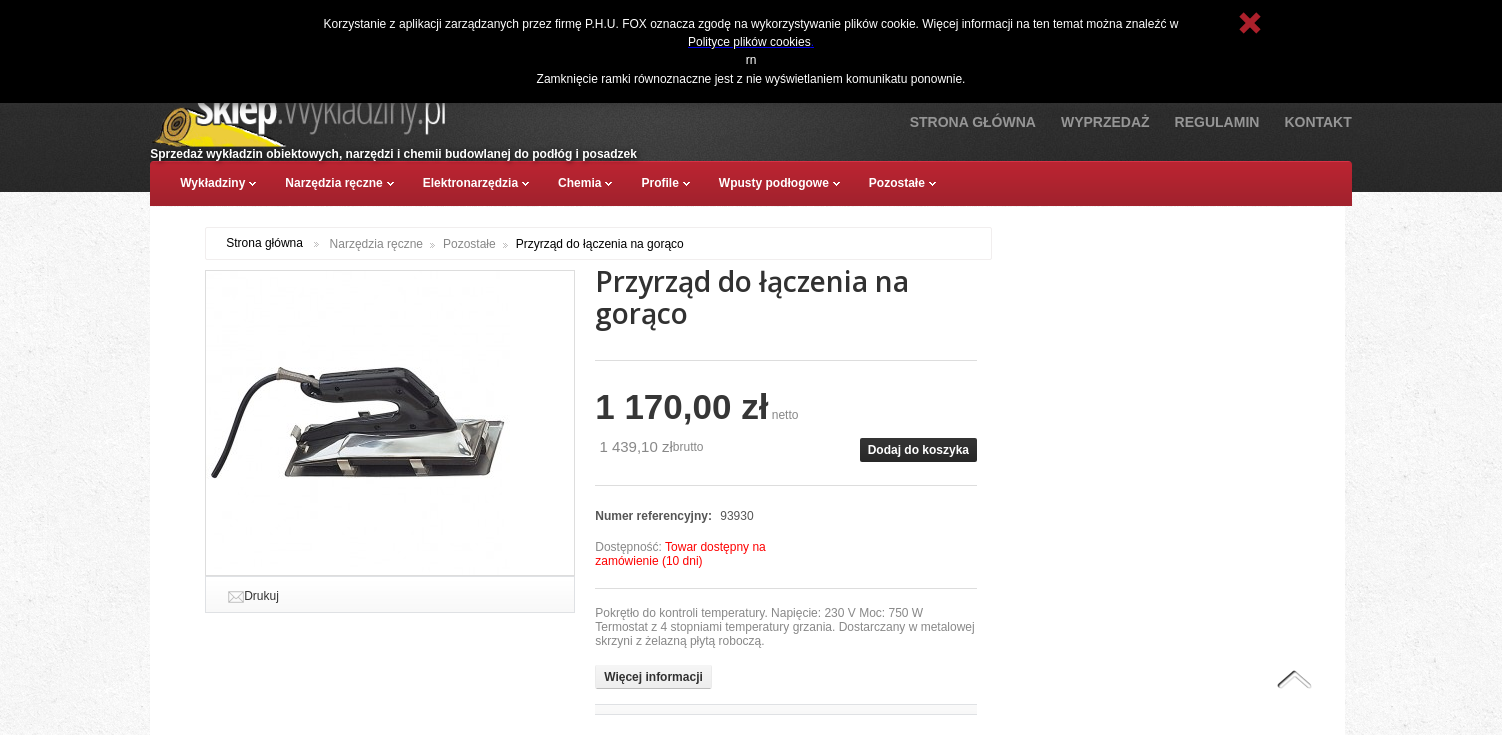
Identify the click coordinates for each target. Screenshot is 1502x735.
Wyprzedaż (1105, 122)
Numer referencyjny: (655, 516)
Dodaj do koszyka (918, 450)
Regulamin (1217, 122)
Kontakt (1317, 122)
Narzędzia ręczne (376, 244)
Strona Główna (973, 122)
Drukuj (261, 596)
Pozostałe (469, 244)
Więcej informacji (653, 677)
